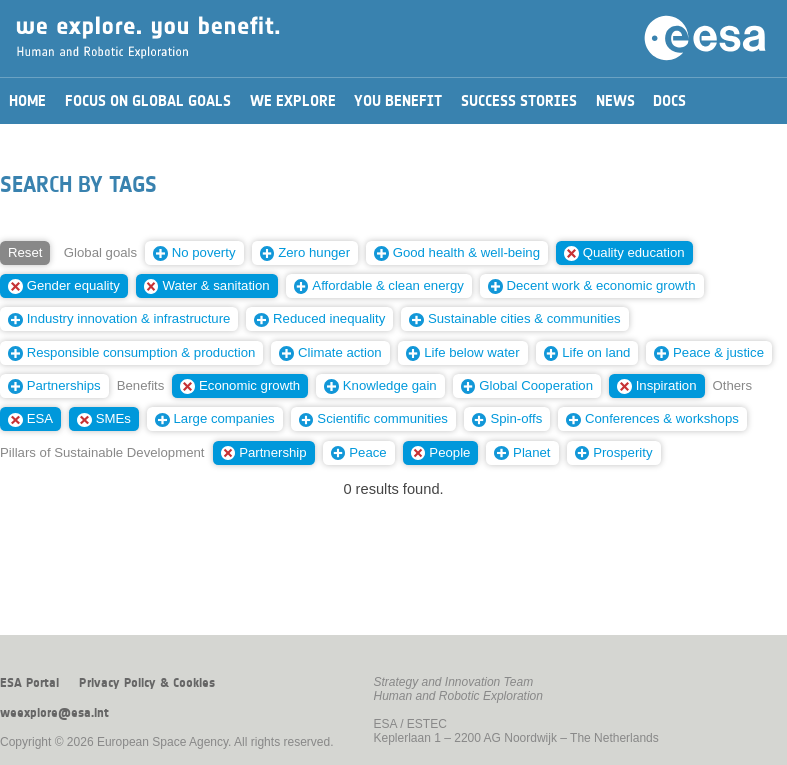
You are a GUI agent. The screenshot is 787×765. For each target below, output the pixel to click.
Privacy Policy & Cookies (147, 683)
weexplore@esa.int (54, 713)
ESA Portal (29, 683)
